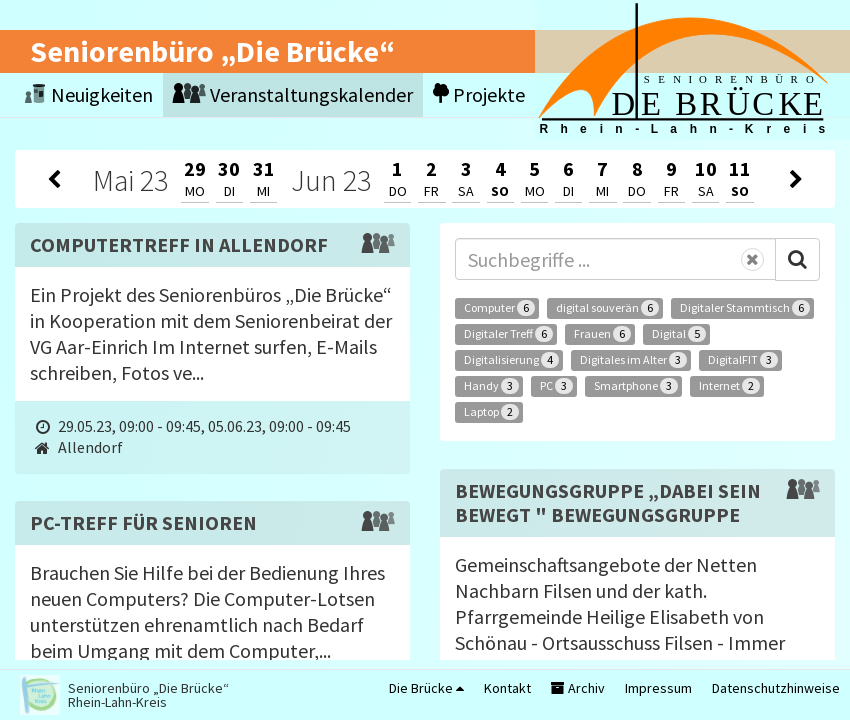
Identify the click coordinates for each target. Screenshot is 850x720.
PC (556, 386)
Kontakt (507, 688)
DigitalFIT (743, 360)
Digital (679, 334)
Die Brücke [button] (426, 688)
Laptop (491, 412)
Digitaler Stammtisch (745, 308)
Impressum (658, 688)
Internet (729, 386)
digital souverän (607, 308)
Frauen (602, 334)
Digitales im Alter (633, 360)
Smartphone (636, 386)
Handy (491, 386)
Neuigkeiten (89, 94)
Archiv (578, 688)
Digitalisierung (511, 360)
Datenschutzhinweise (776, 688)
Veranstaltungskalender (293, 94)
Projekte (479, 94)
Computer (499, 308)
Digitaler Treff (508, 334)
